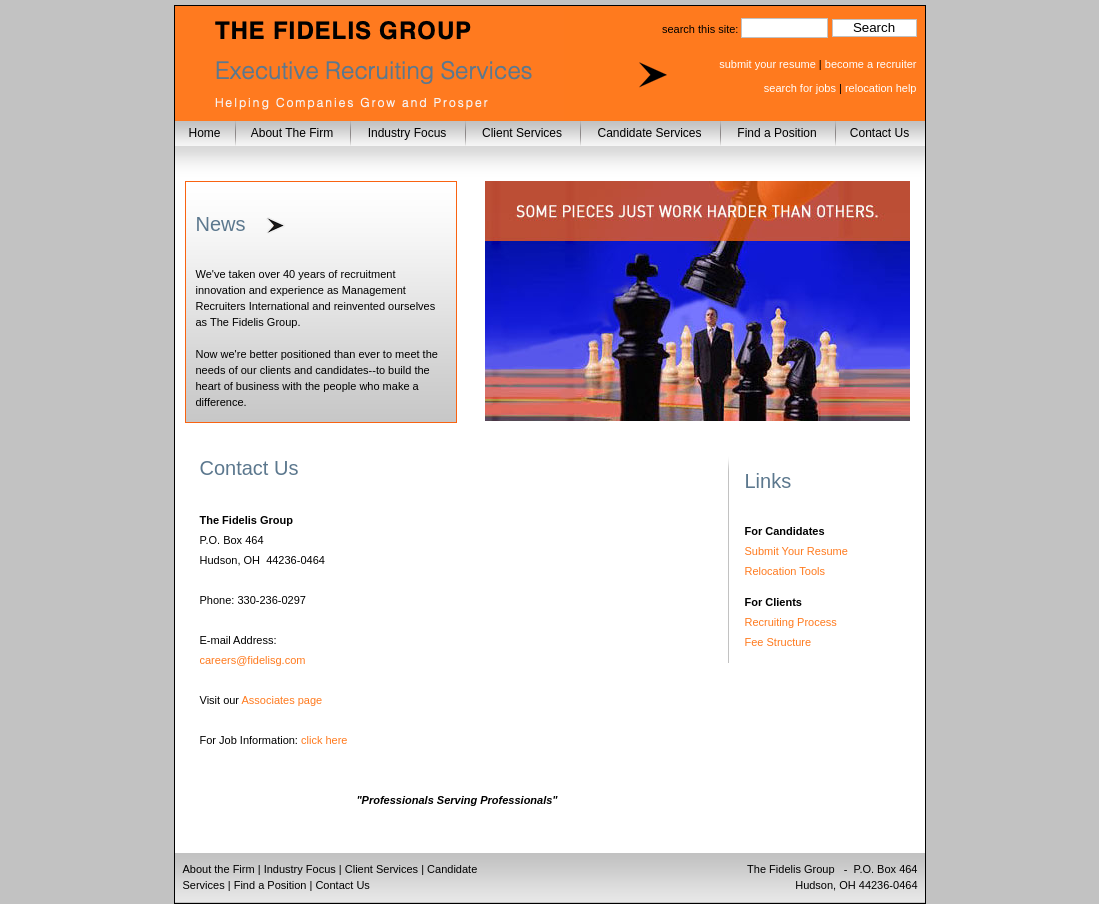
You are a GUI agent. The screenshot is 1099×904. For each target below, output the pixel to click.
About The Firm (292, 133)
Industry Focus (407, 133)
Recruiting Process (791, 622)
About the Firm (219, 869)
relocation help (881, 88)
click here (324, 740)
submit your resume (767, 64)
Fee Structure (778, 642)
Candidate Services (649, 133)
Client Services (522, 133)
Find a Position (776, 133)
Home (204, 133)
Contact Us (879, 133)
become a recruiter (871, 64)
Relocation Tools (785, 571)
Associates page (282, 700)
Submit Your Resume (796, 551)
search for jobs (800, 88)
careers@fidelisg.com (253, 660)
